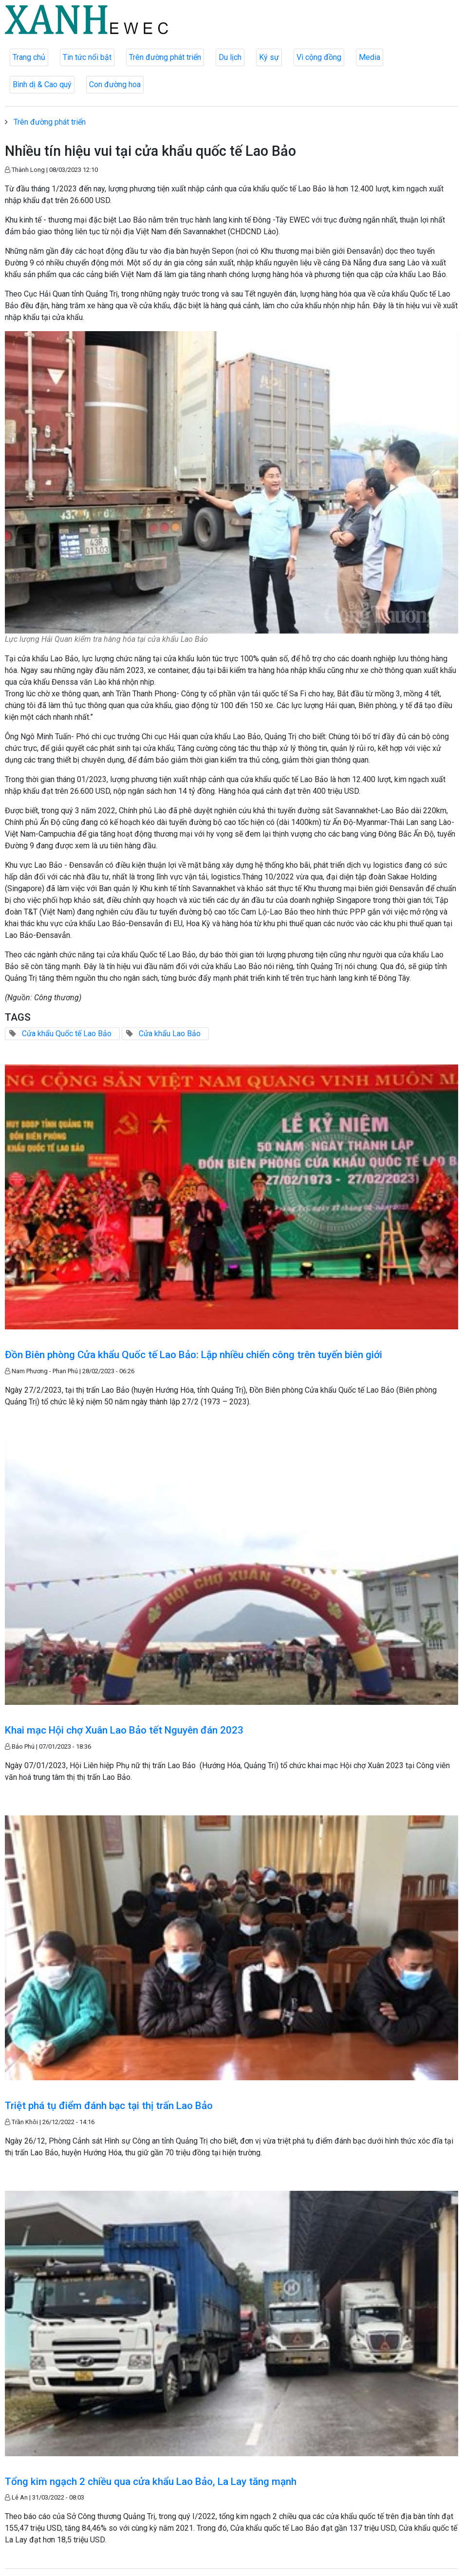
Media (369, 57)
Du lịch (230, 57)
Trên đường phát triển (165, 57)
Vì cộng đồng (318, 57)
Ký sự (269, 57)
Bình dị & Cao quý (42, 84)
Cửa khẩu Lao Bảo (170, 1033)
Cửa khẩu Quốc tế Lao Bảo (66, 1033)
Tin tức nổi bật (87, 57)
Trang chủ (29, 57)
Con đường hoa (115, 84)
